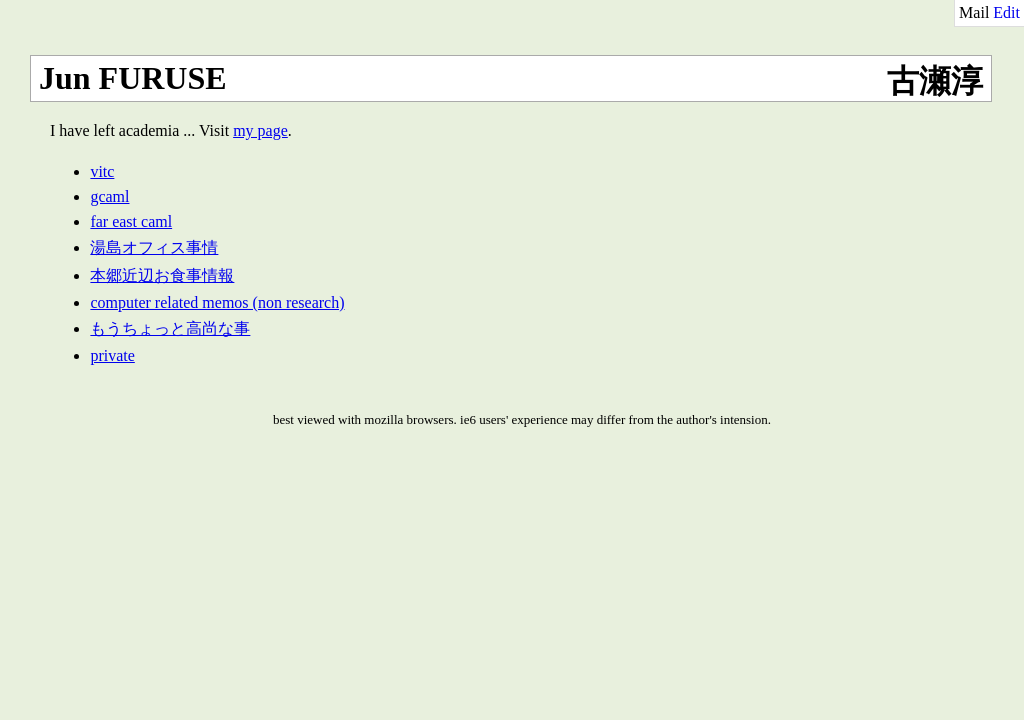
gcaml (109, 196)
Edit (1006, 12)
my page (260, 130)
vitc (102, 171)
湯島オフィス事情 (154, 247)
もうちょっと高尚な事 (170, 328)
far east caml (131, 221)
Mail (974, 12)
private (112, 355)
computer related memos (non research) (217, 302)
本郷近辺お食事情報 (162, 275)
